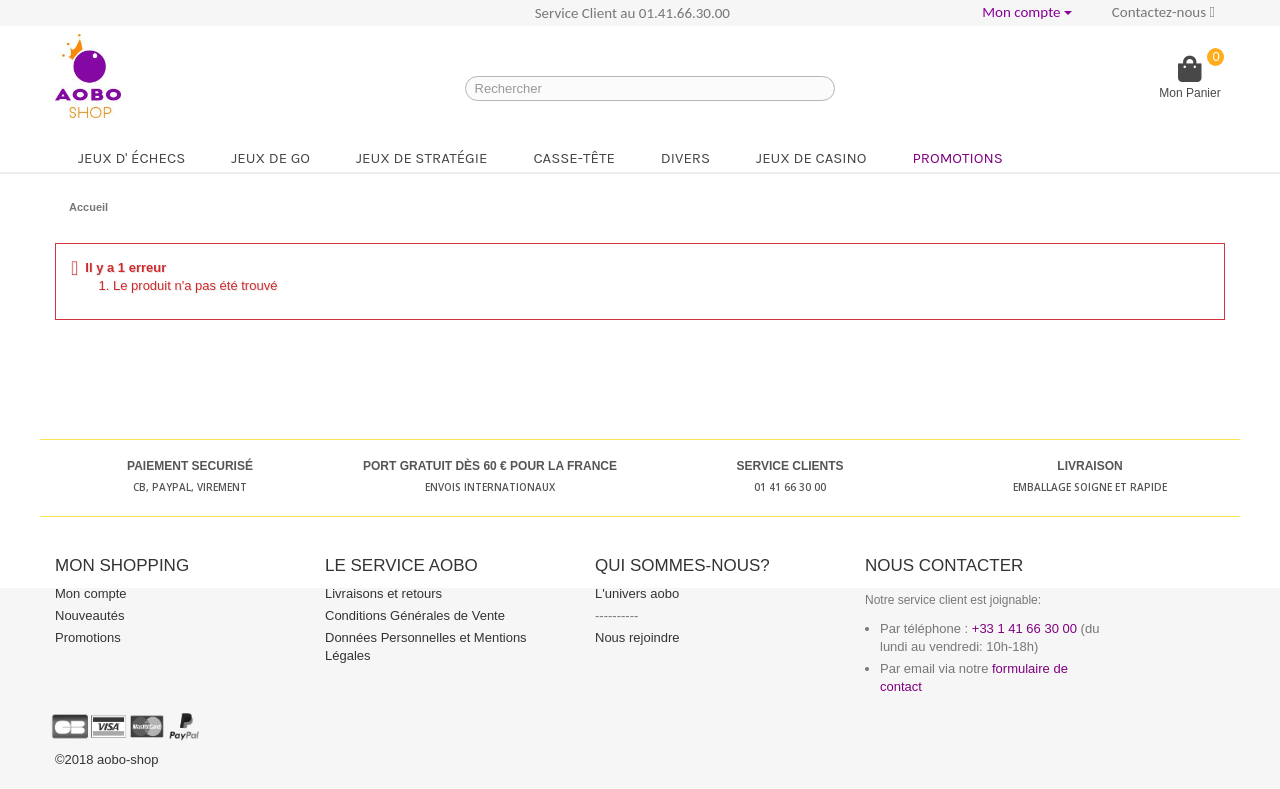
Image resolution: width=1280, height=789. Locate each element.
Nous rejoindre (637, 637)
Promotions (957, 158)
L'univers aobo (637, 593)
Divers (685, 158)
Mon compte (91, 593)
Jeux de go (270, 158)
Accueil (88, 207)
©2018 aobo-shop (107, 759)
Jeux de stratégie (421, 158)
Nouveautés (89, 615)
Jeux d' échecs (131, 158)
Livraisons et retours (383, 593)
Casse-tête (573, 158)
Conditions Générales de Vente (415, 615)
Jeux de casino (811, 158)
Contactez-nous (1163, 12)
